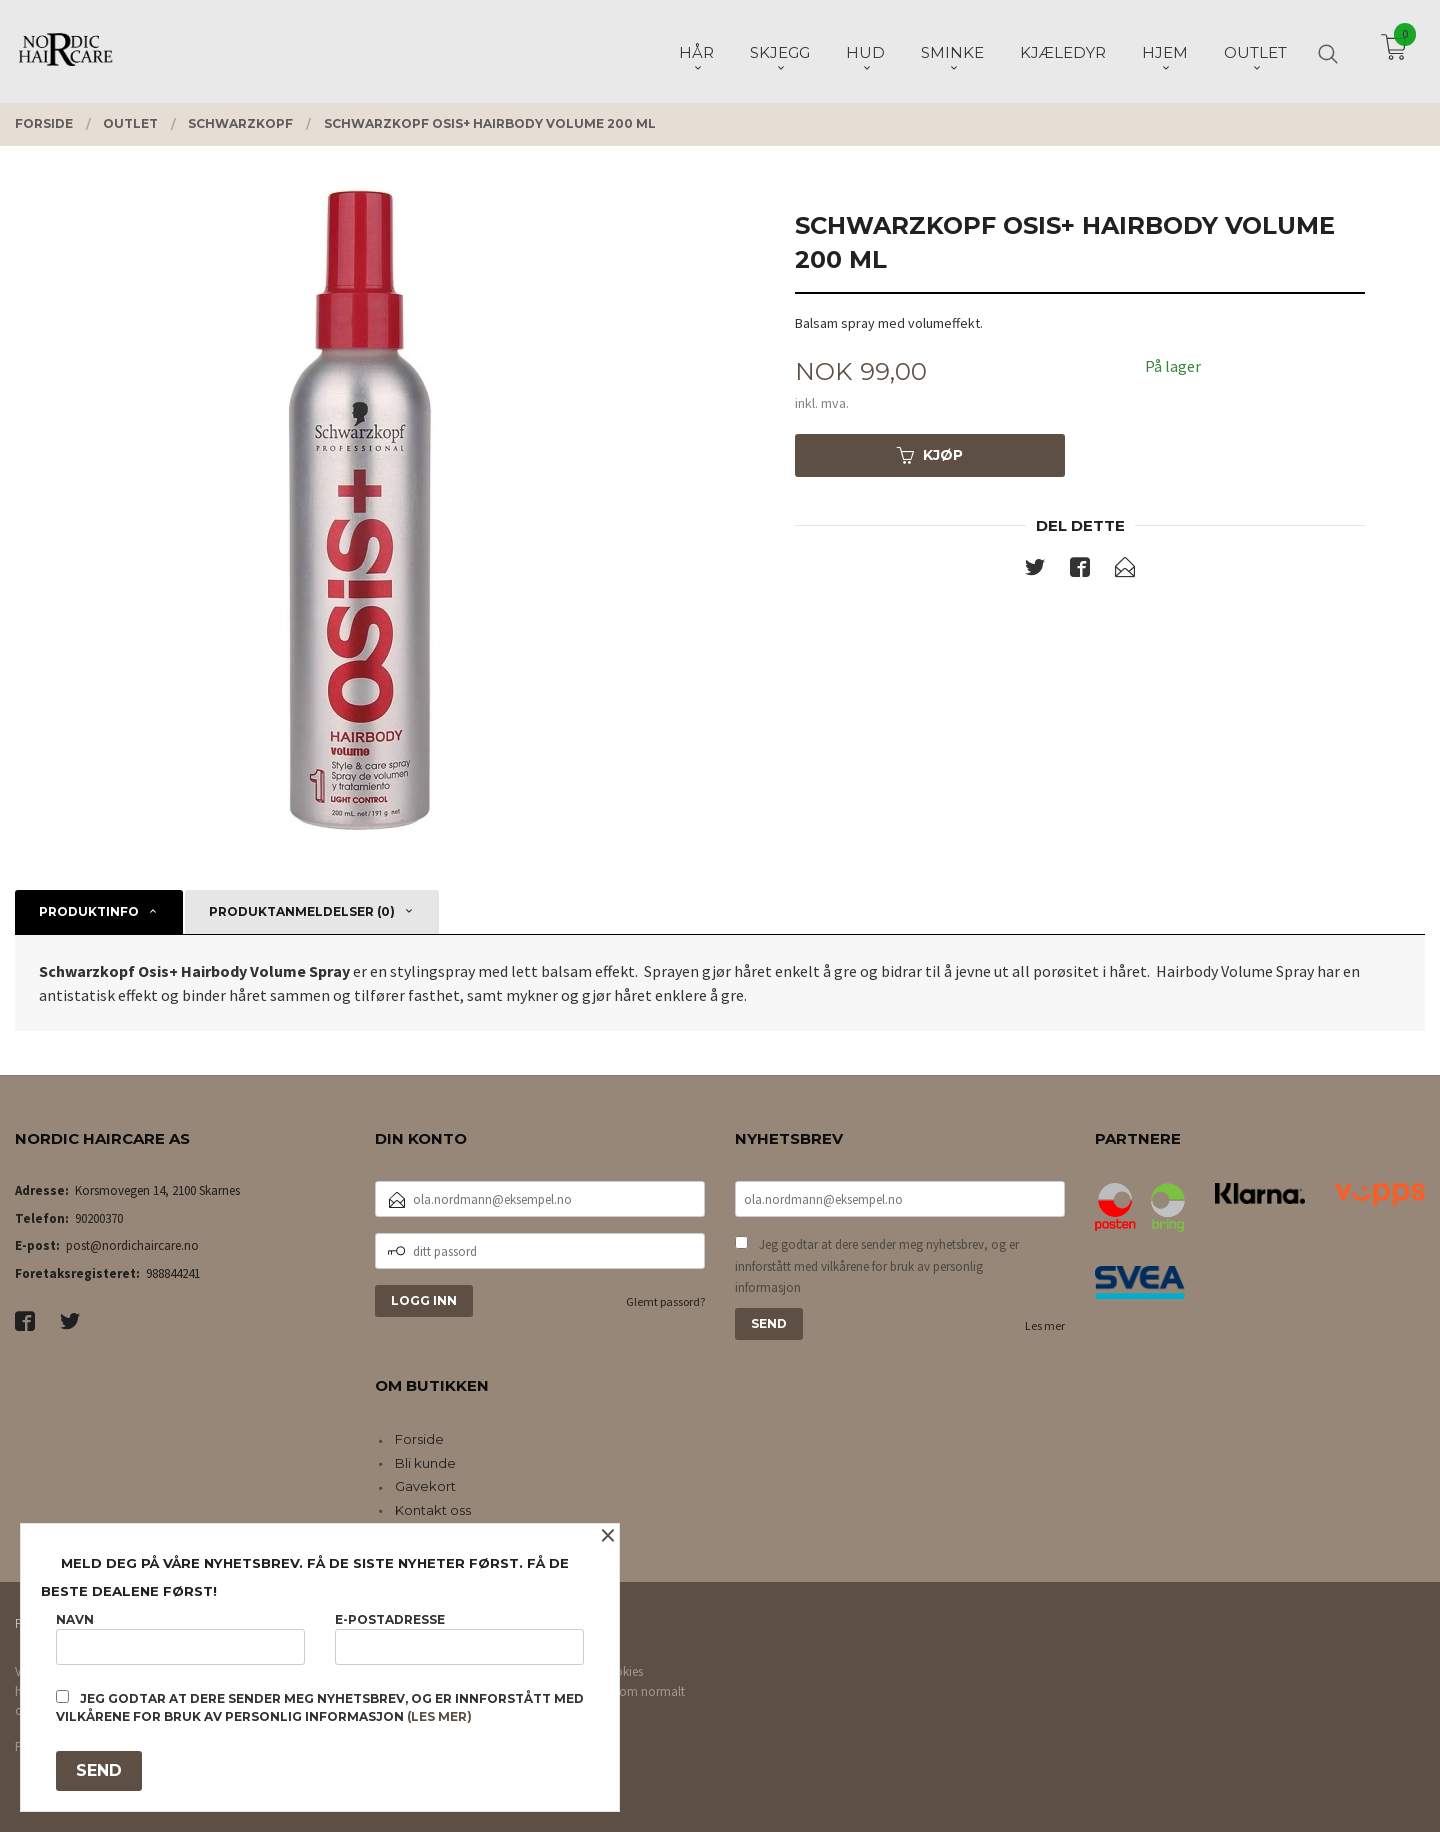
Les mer (1045, 1325)
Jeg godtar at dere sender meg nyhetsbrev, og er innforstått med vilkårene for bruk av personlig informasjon (877, 1266)
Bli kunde (425, 1463)
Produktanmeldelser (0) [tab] (302, 911)
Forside (419, 1439)
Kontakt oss (433, 1510)
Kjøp (930, 455)
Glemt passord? (665, 1301)
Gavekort (425, 1486)
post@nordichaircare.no (132, 1245)
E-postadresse (459, 1638)
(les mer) (439, 1716)
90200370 (99, 1218)
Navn (180, 1638)
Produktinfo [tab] (89, 911)
